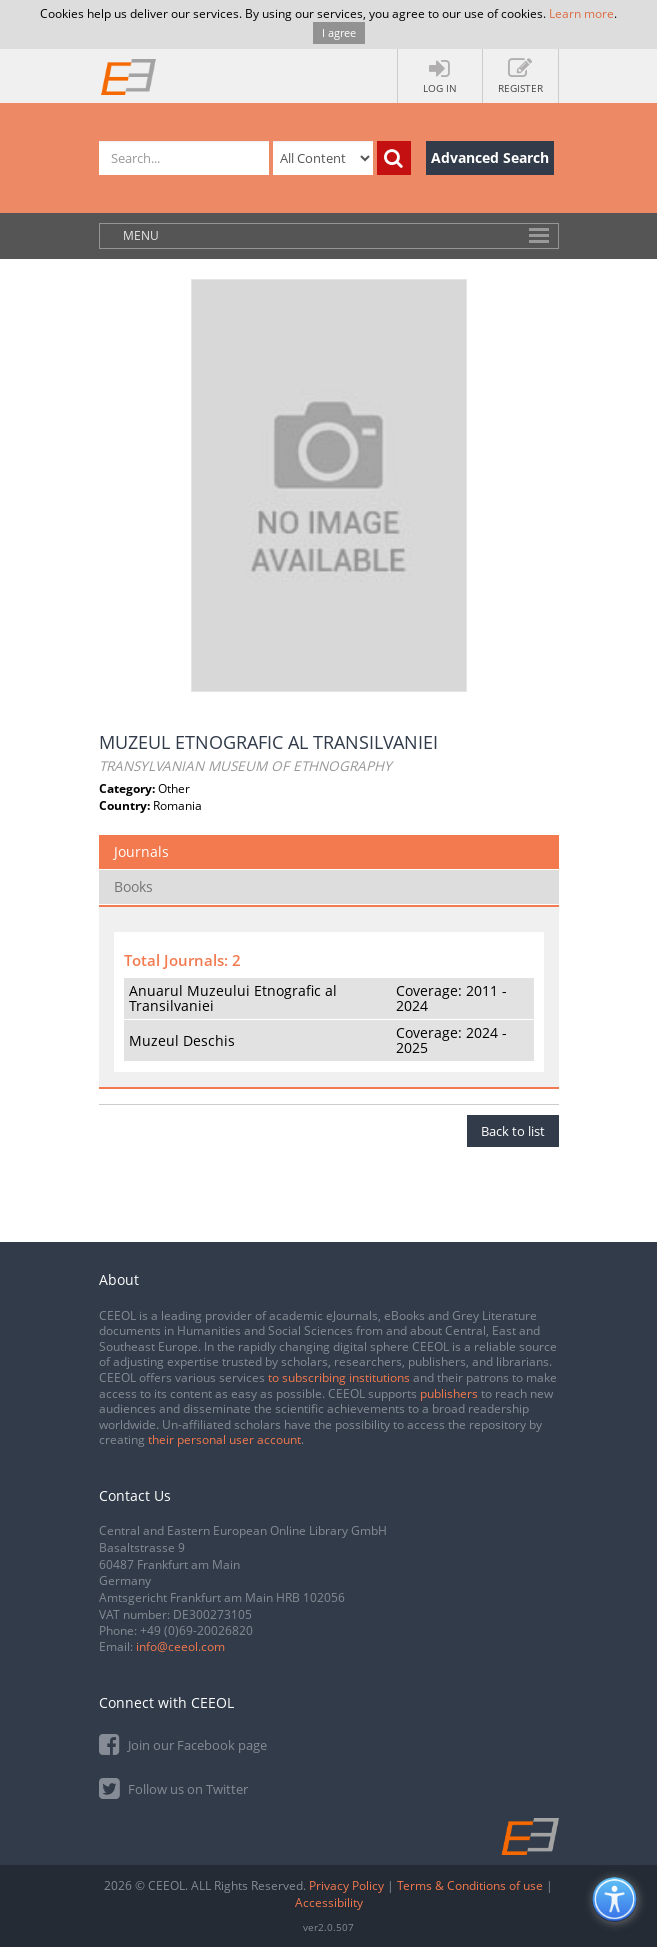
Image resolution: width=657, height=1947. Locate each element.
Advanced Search (490, 157)
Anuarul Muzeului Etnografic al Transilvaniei (233, 998)
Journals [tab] (141, 851)
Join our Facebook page (183, 1743)
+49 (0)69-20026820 (196, 1630)
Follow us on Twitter (173, 1787)
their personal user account (224, 1439)
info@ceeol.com (180, 1646)
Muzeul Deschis (182, 1040)
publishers (449, 1393)
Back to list (513, 1131)
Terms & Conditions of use (470, 1885)
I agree (339, 32)
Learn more (581, 13)
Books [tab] (133, 886)
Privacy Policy (346, 1885)
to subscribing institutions (339, 1377)
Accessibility (329, 1902)
